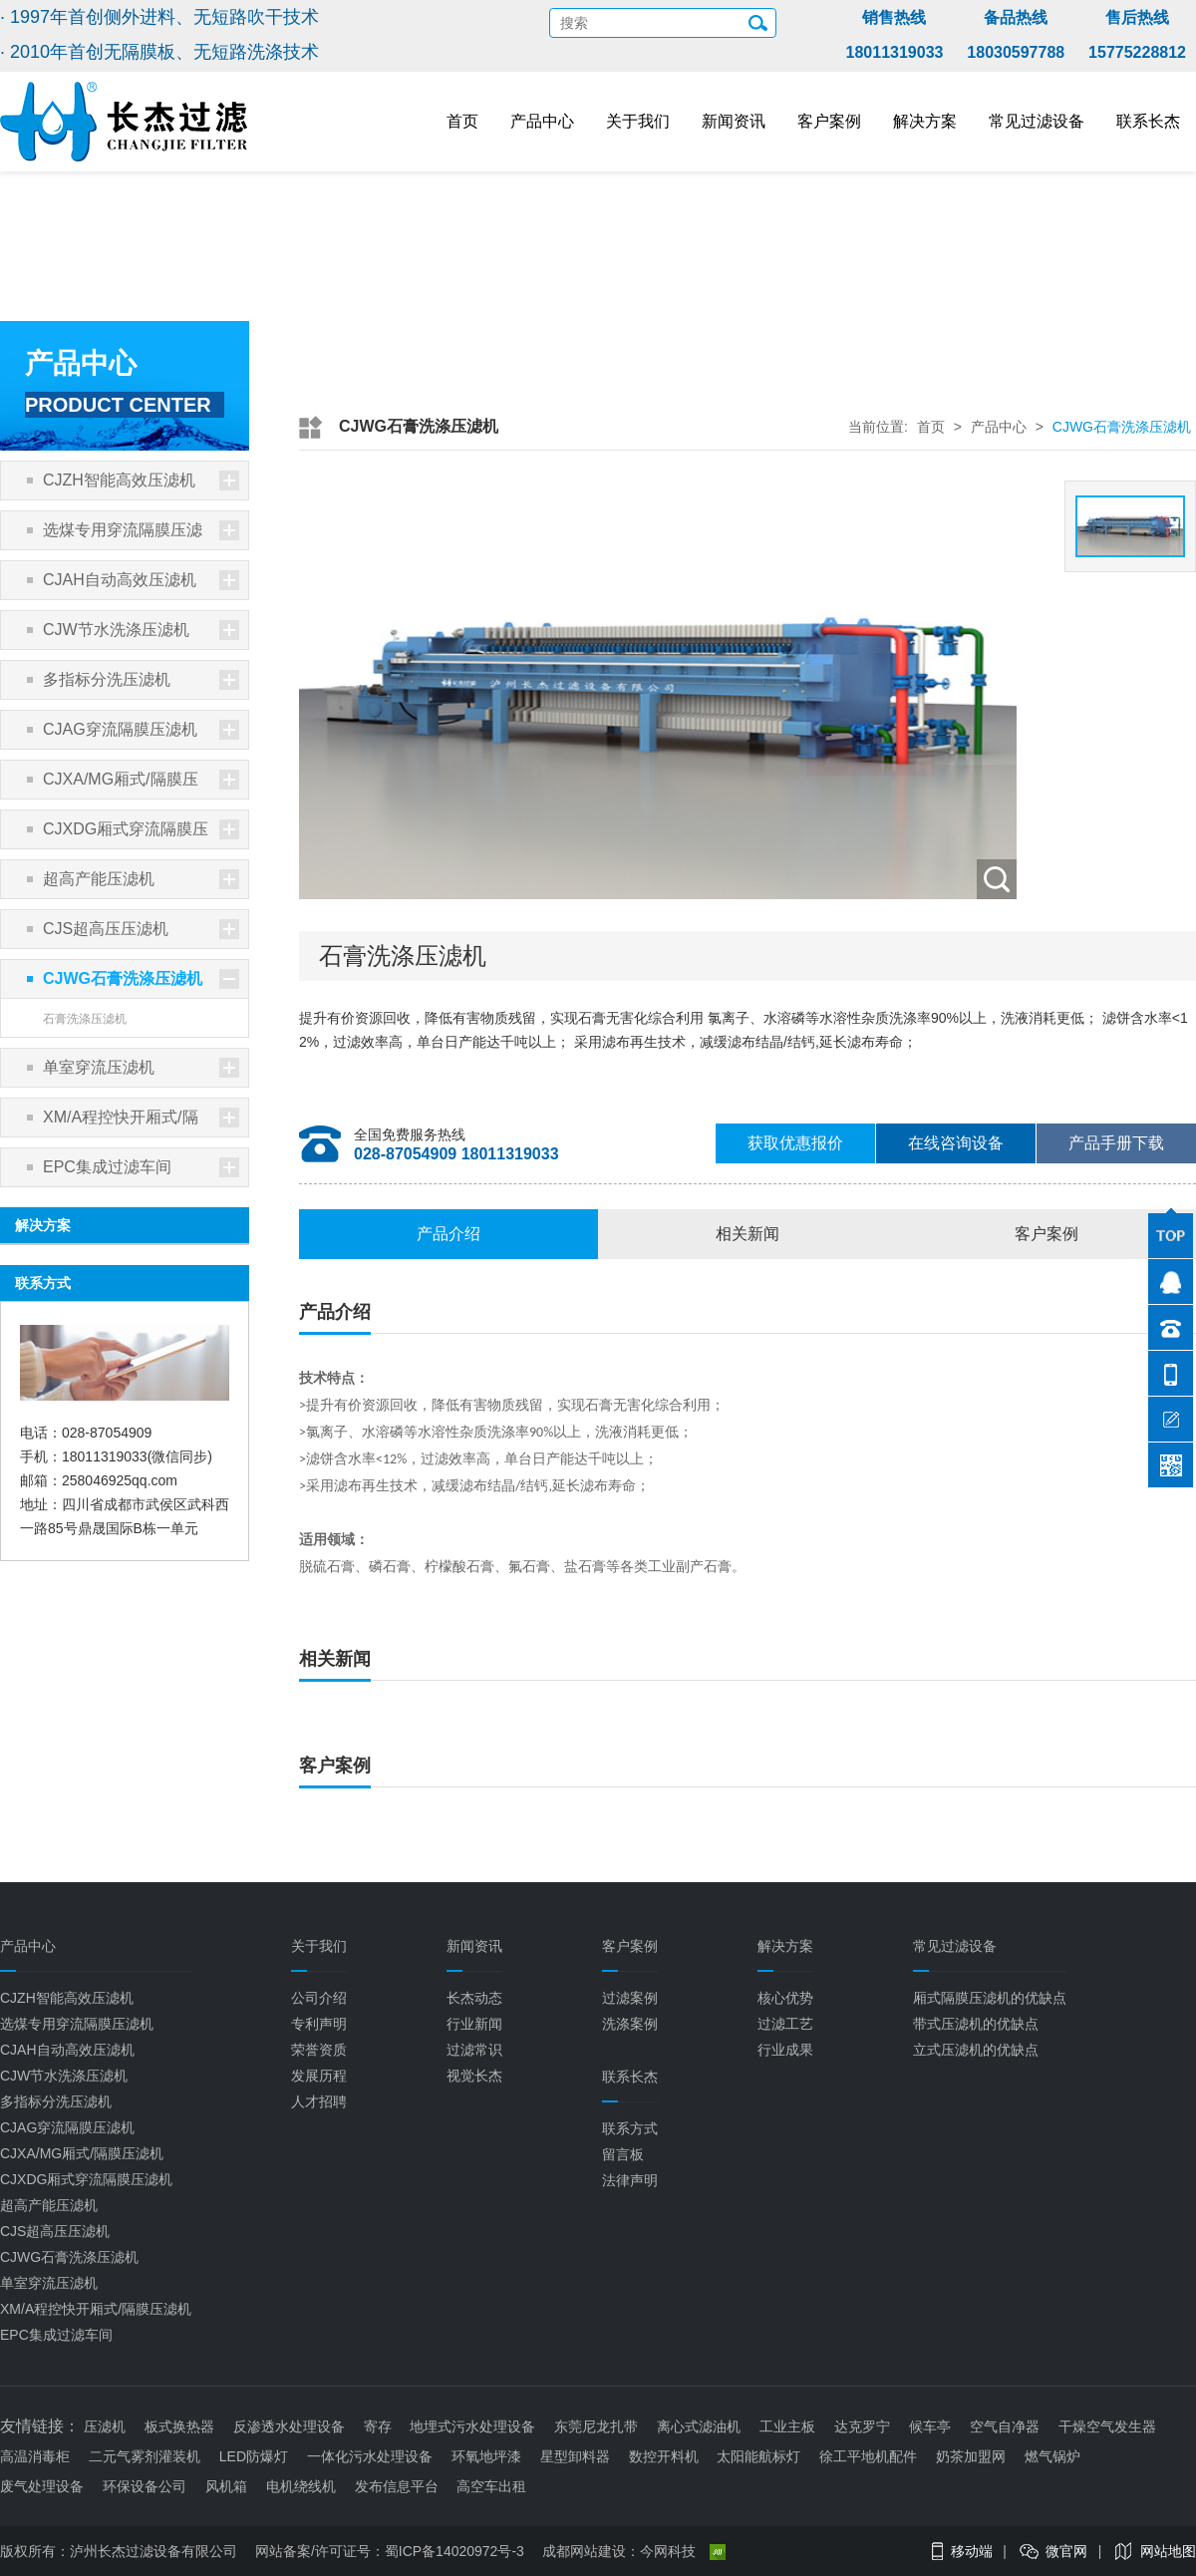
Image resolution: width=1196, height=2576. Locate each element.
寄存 (378, 2426)
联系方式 (630, 2128)
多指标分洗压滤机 (141, 680)
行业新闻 (474, 2024)
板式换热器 (179, 2426)
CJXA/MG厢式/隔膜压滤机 (141, 784)
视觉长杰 (474, 2076)
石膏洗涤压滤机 (85, 1019)
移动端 (972, 2551)
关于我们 (638, 121)
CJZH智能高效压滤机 (141, 480)
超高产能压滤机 (141, 879)
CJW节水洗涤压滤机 (141, 630)
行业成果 (785, 2050)
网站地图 (1168, 2551)
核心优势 (785, 1998)
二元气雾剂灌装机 (144, 2456)
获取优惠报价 (795, 1142)
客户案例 (829, 121)
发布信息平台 (397, 2486)
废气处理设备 (42, 2486)
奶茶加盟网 (971, 2456)
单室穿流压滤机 (141, 1068)
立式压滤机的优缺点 (976, 2050)
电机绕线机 (301, 2486)
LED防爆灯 (253, 2456)
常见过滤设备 (1036, 121)
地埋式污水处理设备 (472, 2426)
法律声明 (630, 2180)
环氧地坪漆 (486, 2456)
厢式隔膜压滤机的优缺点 (989, 1998)
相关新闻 (747, 1233)
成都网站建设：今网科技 (634, 2551)
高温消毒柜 (35, 2456)
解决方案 (925, 121)
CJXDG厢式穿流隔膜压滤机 (141, 833)
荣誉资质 (319, 2050)
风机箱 (226, 2486)
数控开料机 (664, 2456)
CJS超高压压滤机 (141, 929)
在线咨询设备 (956, 1142)
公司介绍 (319, 1998)
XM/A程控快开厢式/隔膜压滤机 (141, 1122)
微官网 (1066, 2551)
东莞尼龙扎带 (596, 2426)
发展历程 (319, 2076)
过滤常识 (474, 2050)
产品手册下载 (1116, 1142)
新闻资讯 (733, 121)
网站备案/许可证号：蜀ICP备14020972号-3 (389, 2551)
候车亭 (930, 2426)
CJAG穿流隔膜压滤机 (141, 730)
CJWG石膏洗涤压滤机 (141, 979)
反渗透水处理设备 (289, 2426)
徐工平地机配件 (868, 2456)
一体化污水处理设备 (370, 2456)
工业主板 (787, 2426)
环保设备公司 (144, 2486)
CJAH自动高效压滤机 (141, 580)
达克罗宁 (862, 2426)
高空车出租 (491, 2486)
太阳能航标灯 (758, 2456)
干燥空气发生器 (1107, 2426)
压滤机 (105, 2426)
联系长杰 (1148, 121)
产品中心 (542, 121)
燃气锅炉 (1052, 2456)
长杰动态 (474, 1998)
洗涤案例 (630, 2024)
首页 (462, 121)
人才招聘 (319, 2101)
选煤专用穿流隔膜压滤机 (141, 534)
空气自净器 (1005, 2426)
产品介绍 (448, 1233)
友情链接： (40, 2425)
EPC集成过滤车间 (141, 1167)
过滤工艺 (785, 2024)
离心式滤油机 (699, 2426)
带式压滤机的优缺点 (976, 2024)
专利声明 (319, 2024)
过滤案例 (630, 1998)
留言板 (623, 2154)
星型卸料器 (575, 2456)
